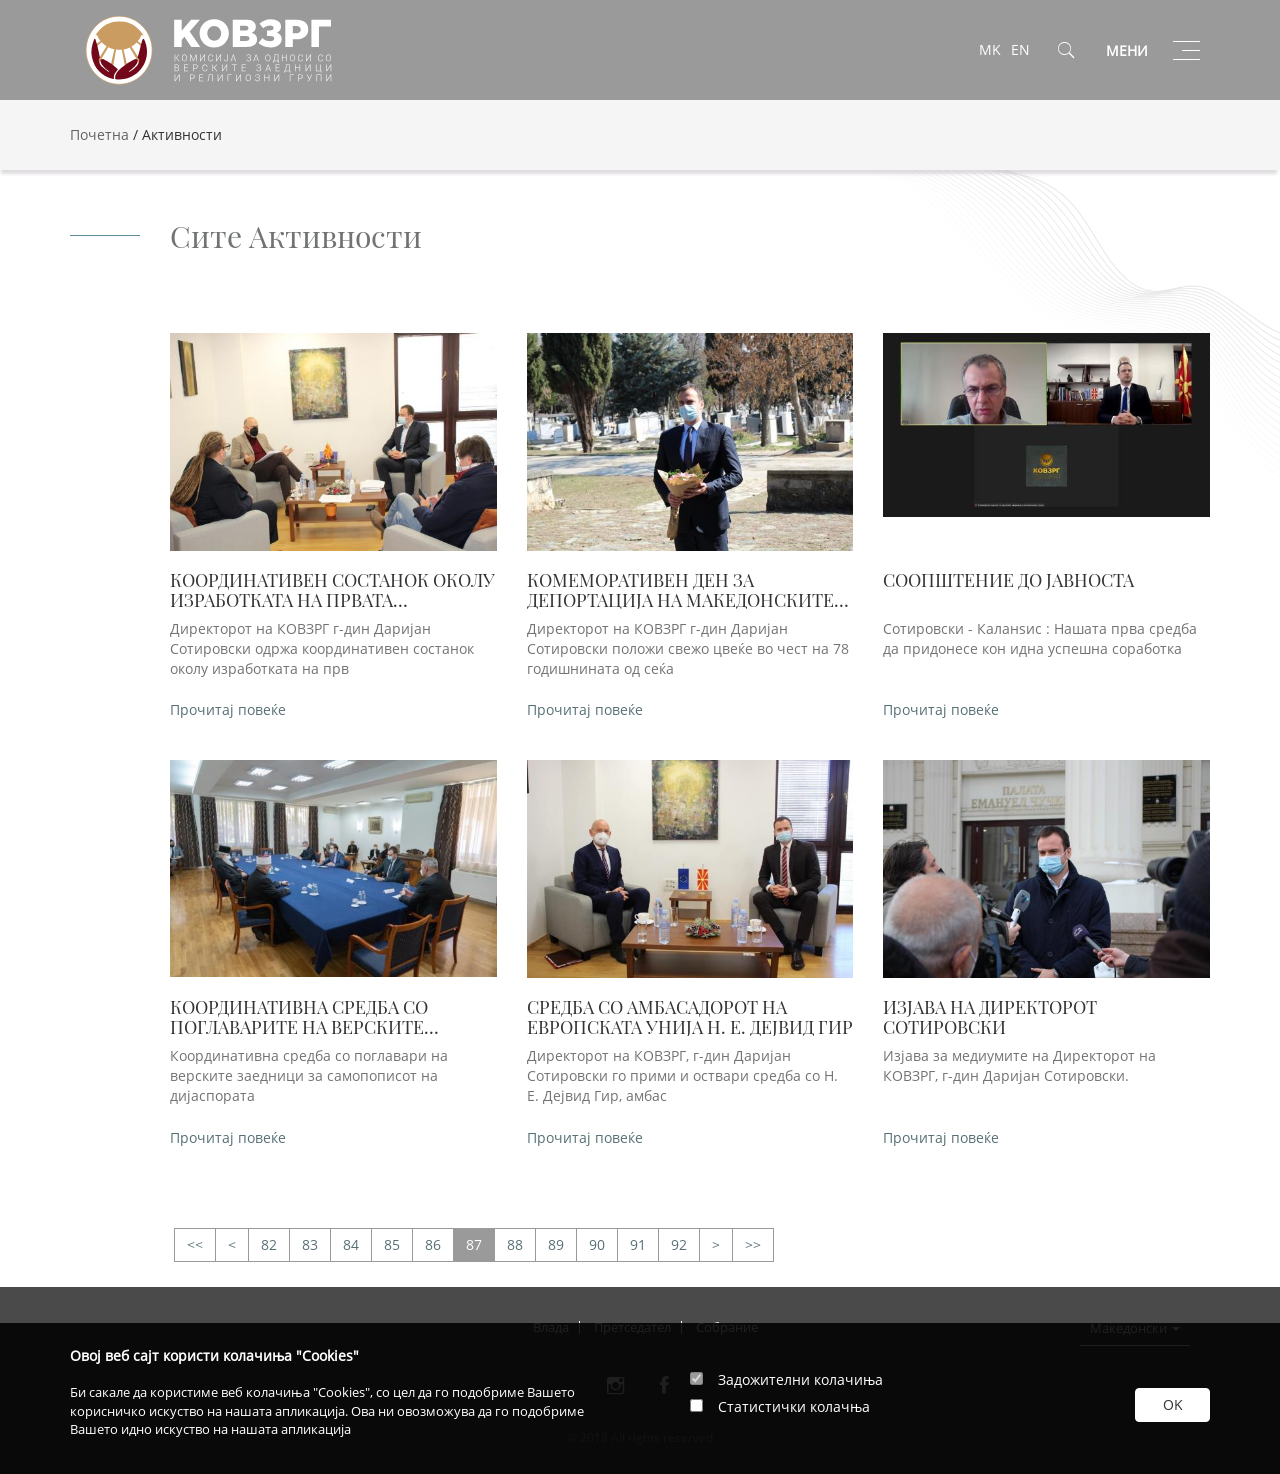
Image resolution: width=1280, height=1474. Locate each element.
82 (269, 1244)
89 (556, 1244)
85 (392, 1244)
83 (310, 1244)
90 (597, 1244)
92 (679, 1244)
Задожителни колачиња (800, 1379)
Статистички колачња (794, 1406)
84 (351, 1244)
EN (1020, 49)
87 (474, 1244)
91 (638, 1244)
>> (195, 1245)
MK (990, 49)
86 (433, 1244)
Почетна (99, 134)
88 (515, 1244)
